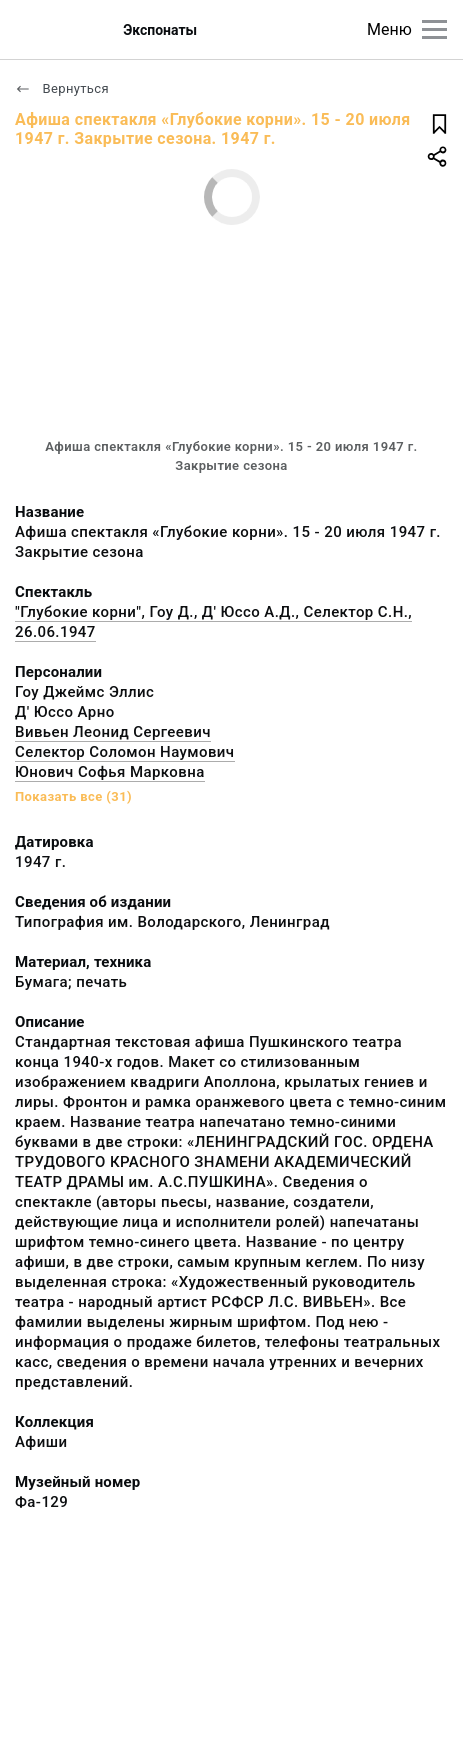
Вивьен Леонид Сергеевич (113, 732)
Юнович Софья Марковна (110, 772)
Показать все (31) (73, 796)
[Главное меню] (434, 29)
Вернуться (62, 88)
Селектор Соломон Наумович (125, 752)
